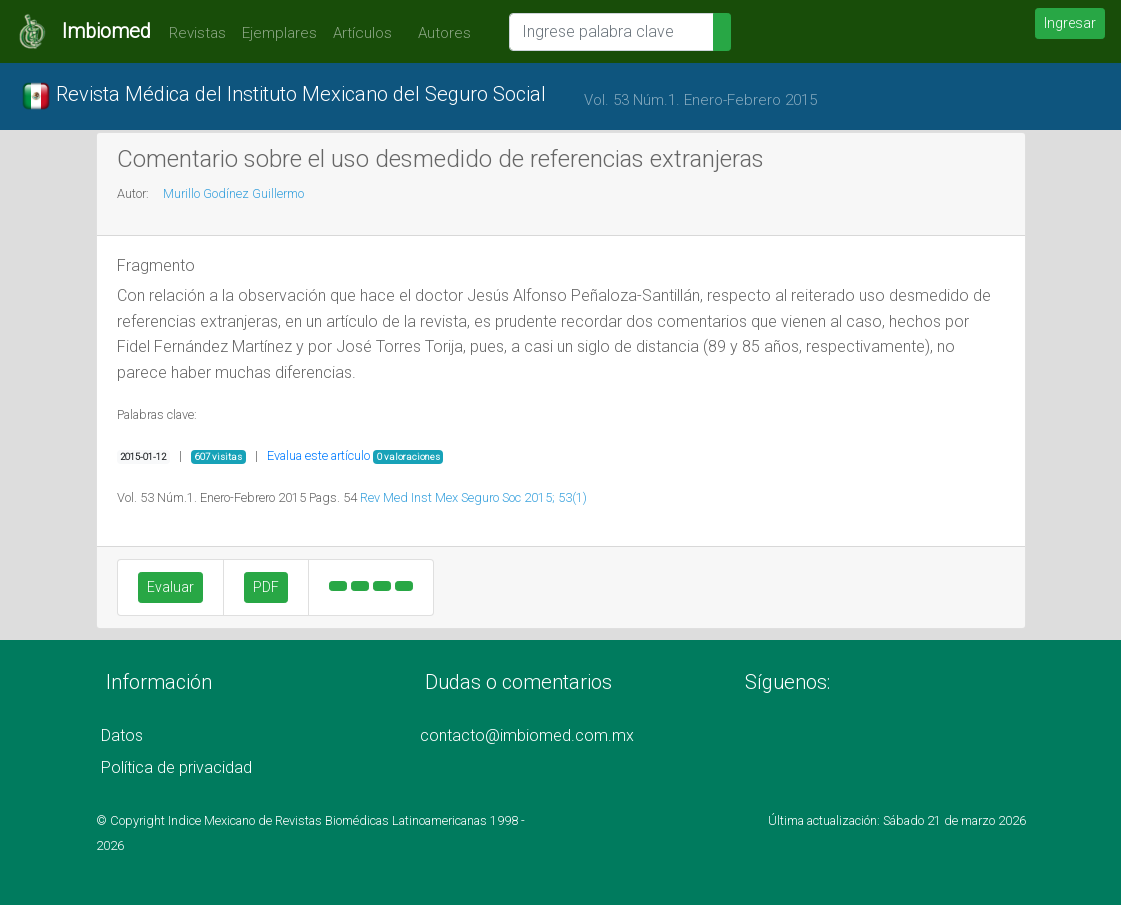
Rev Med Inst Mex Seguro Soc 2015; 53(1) (473, 497)
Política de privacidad (176, 767)
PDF (266, 587)
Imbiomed (106, 31)
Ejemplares (279, 33)
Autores (439, 33)
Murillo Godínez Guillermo (233, 193)
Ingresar (1070, 23)
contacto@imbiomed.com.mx (527, 735)
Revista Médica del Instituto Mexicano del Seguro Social (283, 96)
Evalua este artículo (318, 455)
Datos (122, 735)
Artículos (362, 33)
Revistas (192, 33)
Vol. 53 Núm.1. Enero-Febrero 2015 (700, 100)
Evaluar (170, 587)
